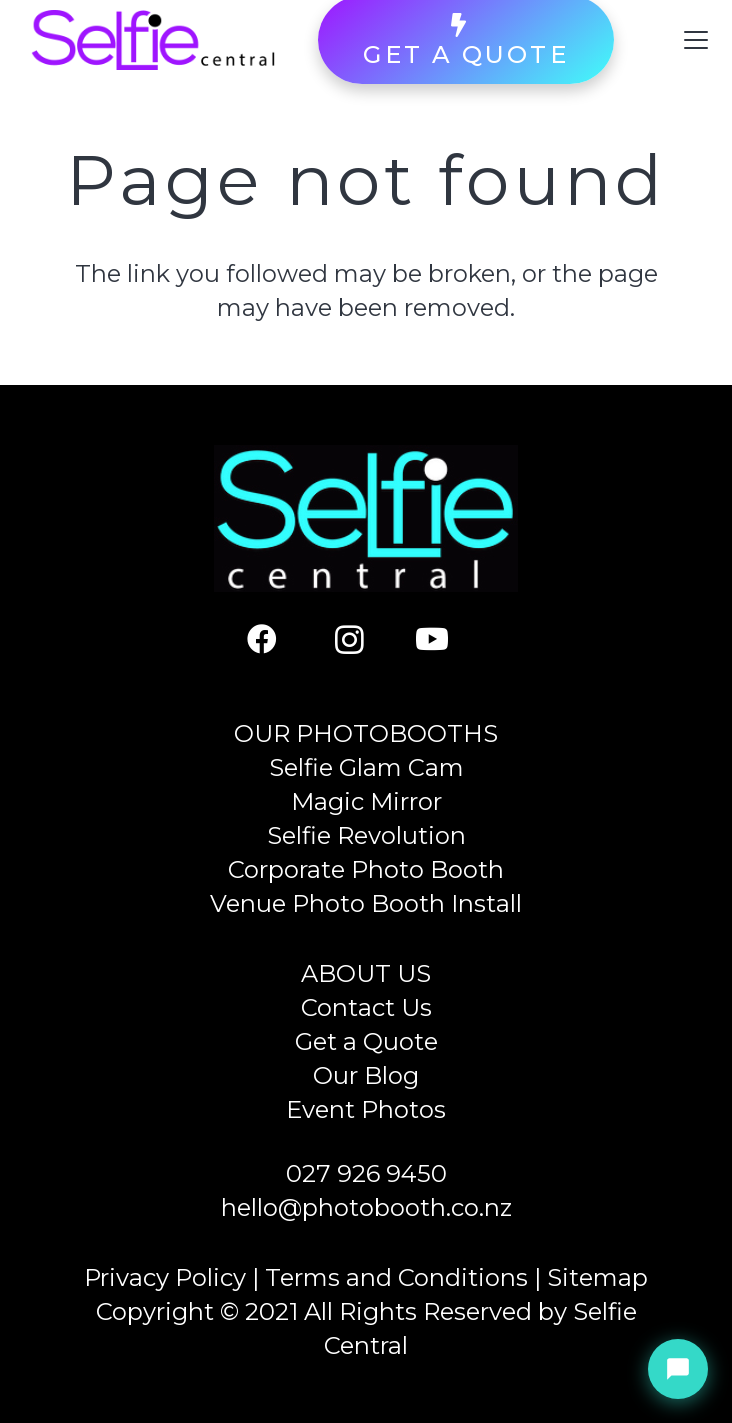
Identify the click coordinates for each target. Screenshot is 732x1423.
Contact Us (366, 1007)
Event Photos (366, 1109)
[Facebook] (281, 639)
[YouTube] (451, 639)
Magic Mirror (366, 801)
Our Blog (366, 1075)
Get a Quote (366, 1041)
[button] (696, 40)
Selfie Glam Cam (366, 767)
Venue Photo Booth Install (366, 903)
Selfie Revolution (366, 835)
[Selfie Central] (153, 40)
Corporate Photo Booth (366, 869)
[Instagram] (366, 639)
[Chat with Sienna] (678, 1369)
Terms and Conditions (396, 1277)
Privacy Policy (165, 1277)
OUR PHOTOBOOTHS (366, 733)
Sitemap (597, 1277)
